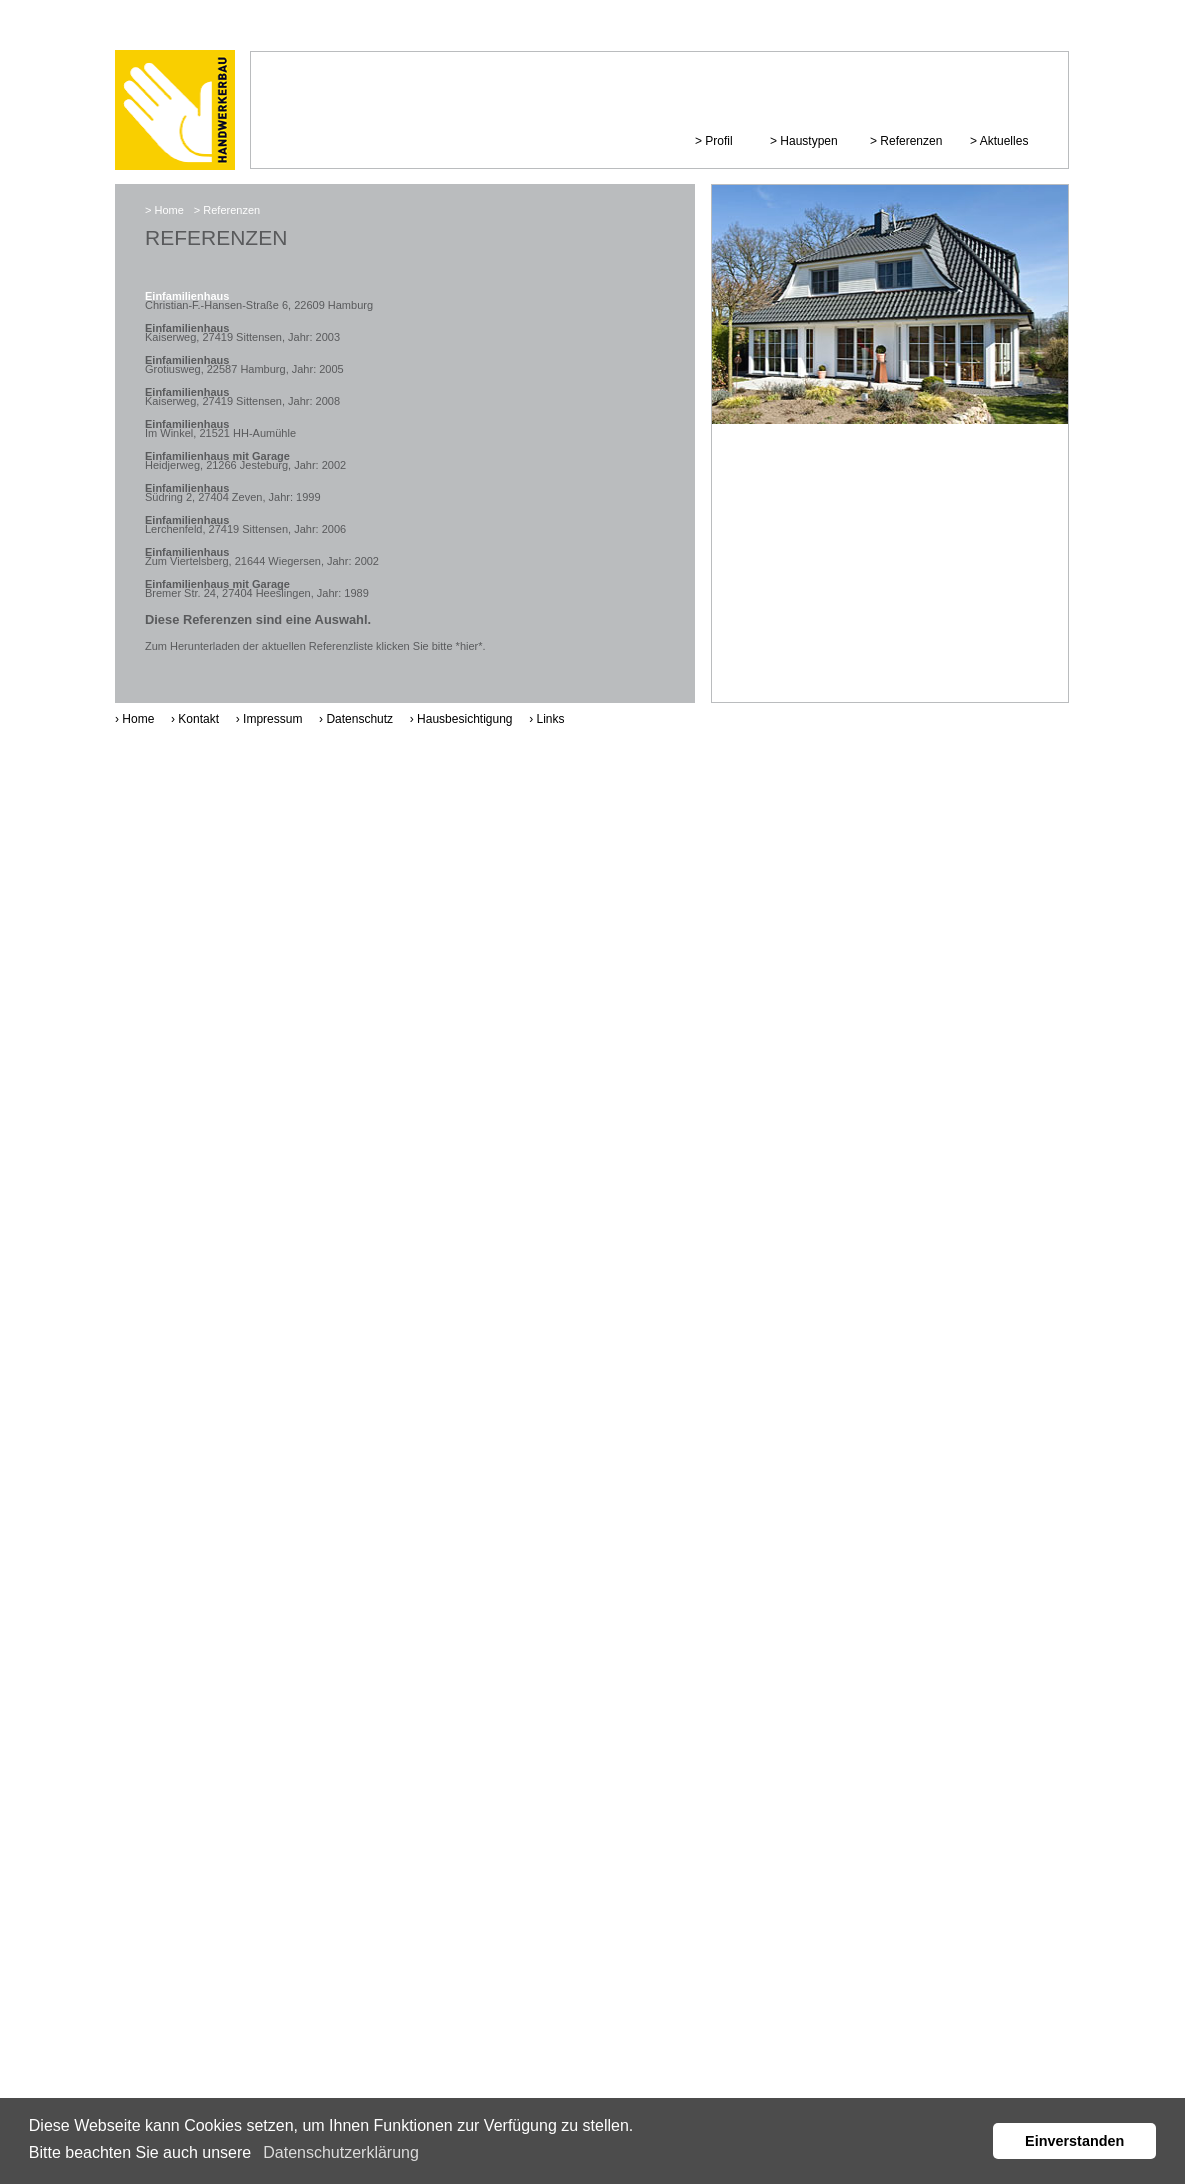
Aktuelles (1004, 141)
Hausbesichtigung (464, 719)
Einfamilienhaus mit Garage (217, 456)
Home (168, 210)
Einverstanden (1074, 2141)
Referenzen (911, 141)
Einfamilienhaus (187, 296)
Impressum (272, 719)
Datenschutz (359, 719)
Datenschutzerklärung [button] (341, 2152)
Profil (718, 141)
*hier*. (471, 646)
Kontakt (198, 719)
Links (551, 719)
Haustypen (808, 141)
